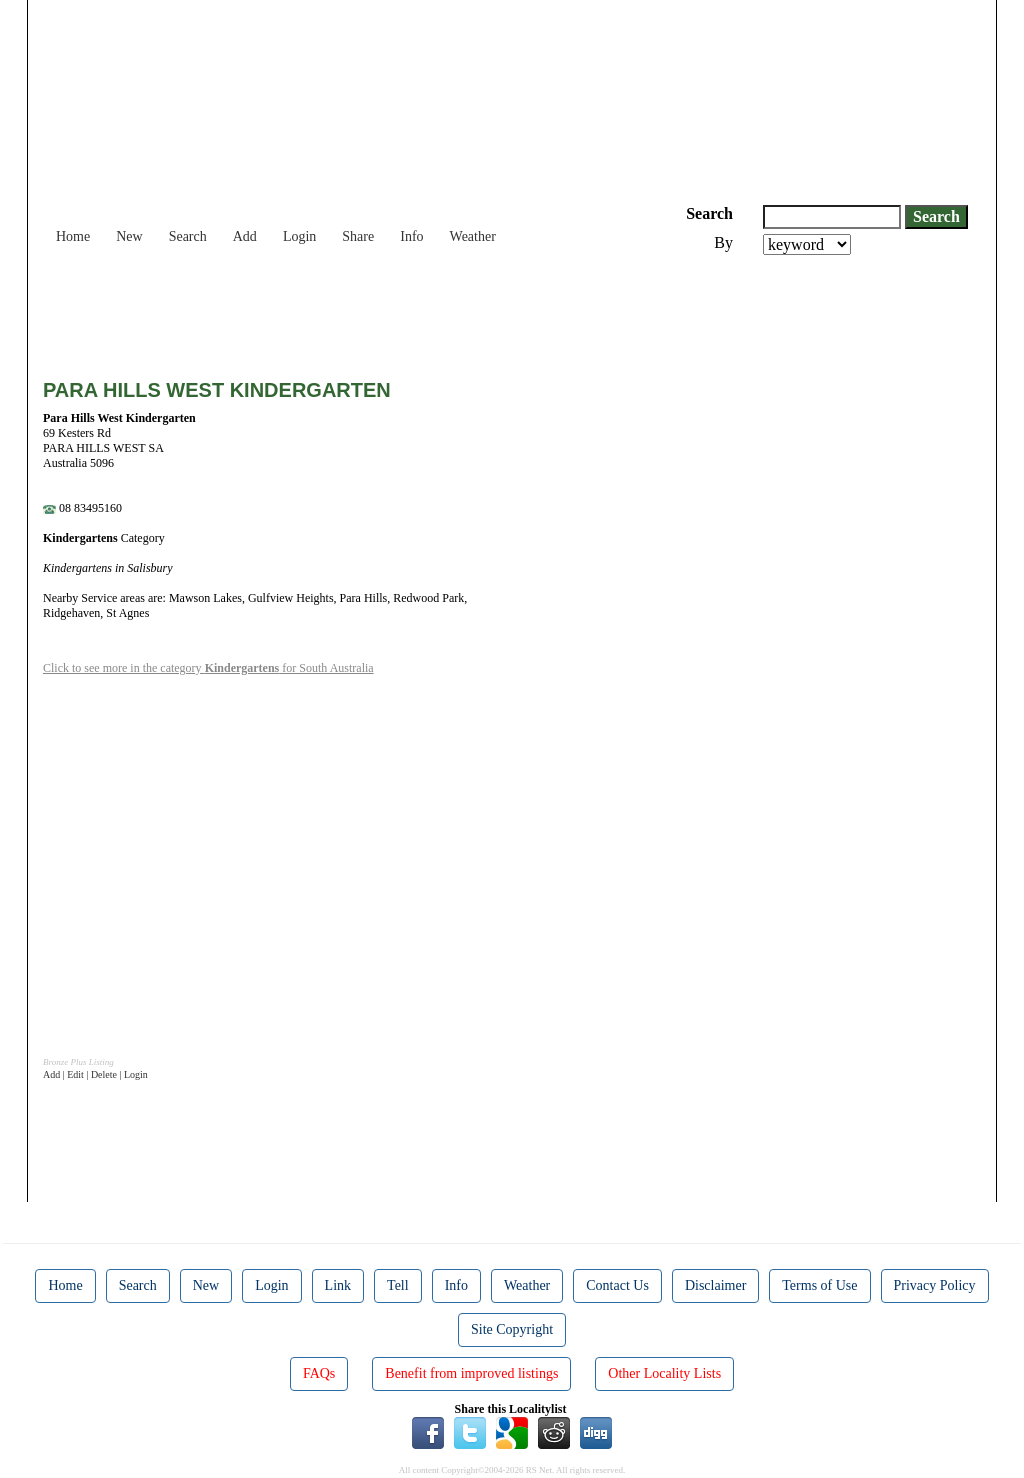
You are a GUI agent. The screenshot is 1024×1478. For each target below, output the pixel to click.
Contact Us (617, 1285)
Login (299, 236)
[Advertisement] (407, 310)
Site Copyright (512, 1329)
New (129, 236)
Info (411, 236)
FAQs (319, 1373)
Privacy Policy (935, 1285)
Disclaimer (715, 1285)
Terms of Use (819, 1285)
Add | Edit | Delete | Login (95, 1074)
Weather (473, 236)
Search (188, 236)
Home (73, 236)
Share (358, 236)
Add (245, 236)
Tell (398, 1285)
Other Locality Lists (664, 1373)
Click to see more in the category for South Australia (208, 668)
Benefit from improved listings (471, 1373)
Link (338, 1285)
